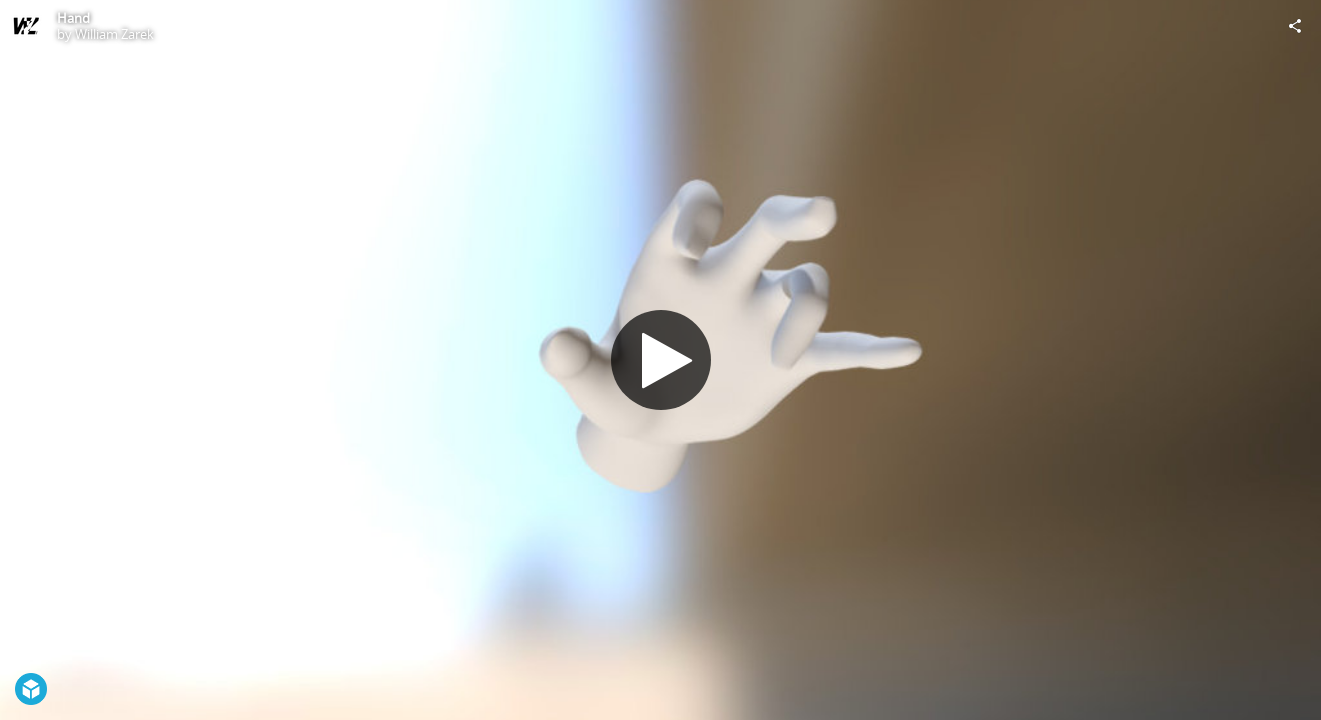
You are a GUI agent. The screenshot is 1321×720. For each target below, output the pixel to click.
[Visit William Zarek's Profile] (26, 26)
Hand (73, 18)
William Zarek (114, 34)
